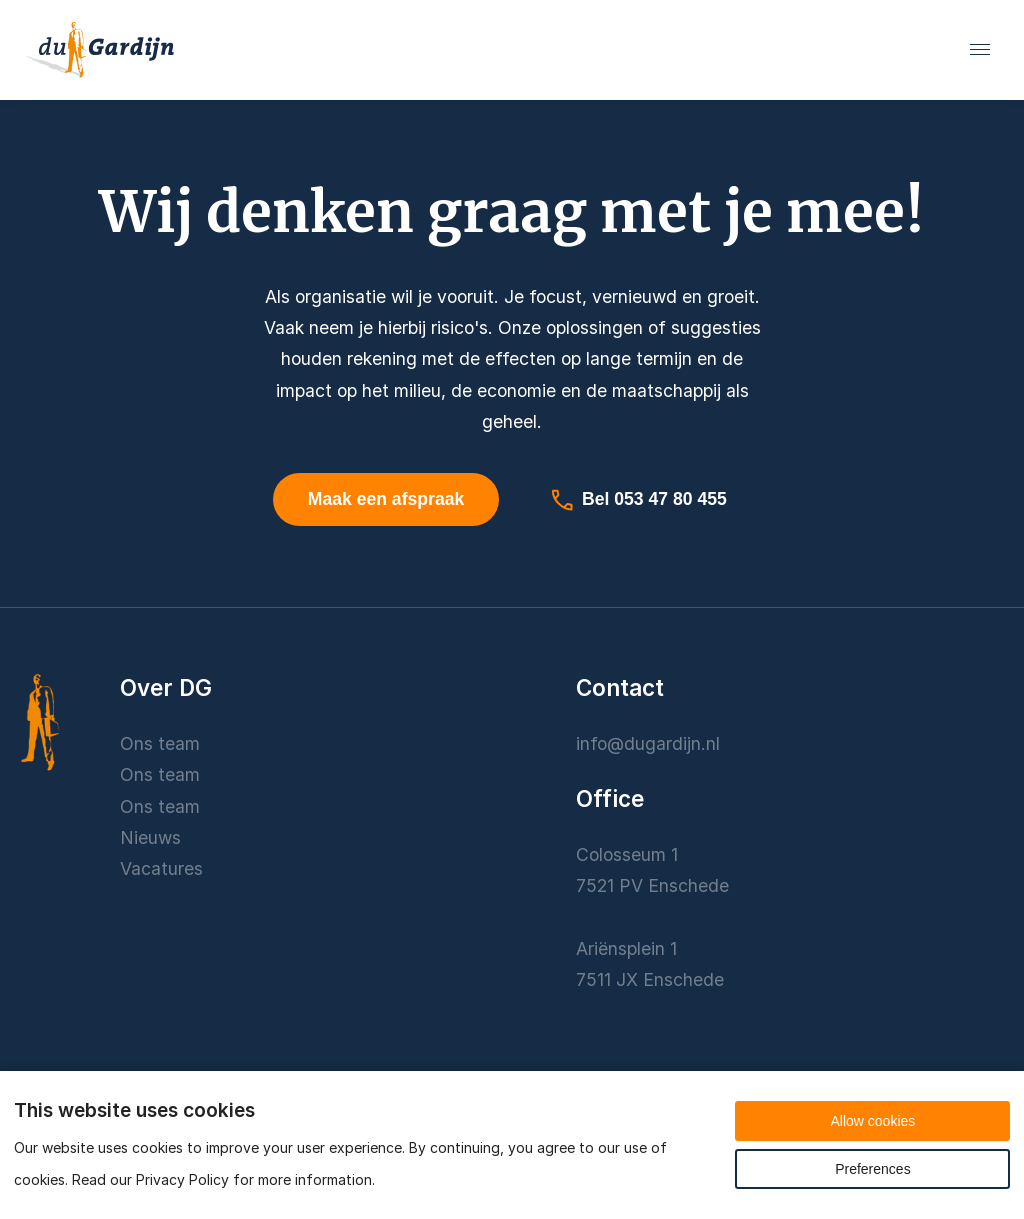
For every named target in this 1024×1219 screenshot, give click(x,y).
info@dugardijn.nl (648, 743)
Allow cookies (872, 1121)
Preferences (872, 1169)
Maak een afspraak (386, 499)
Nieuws (150, 837)
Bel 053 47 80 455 (638, 500)
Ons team (160, 743)
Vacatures (161, 868)
